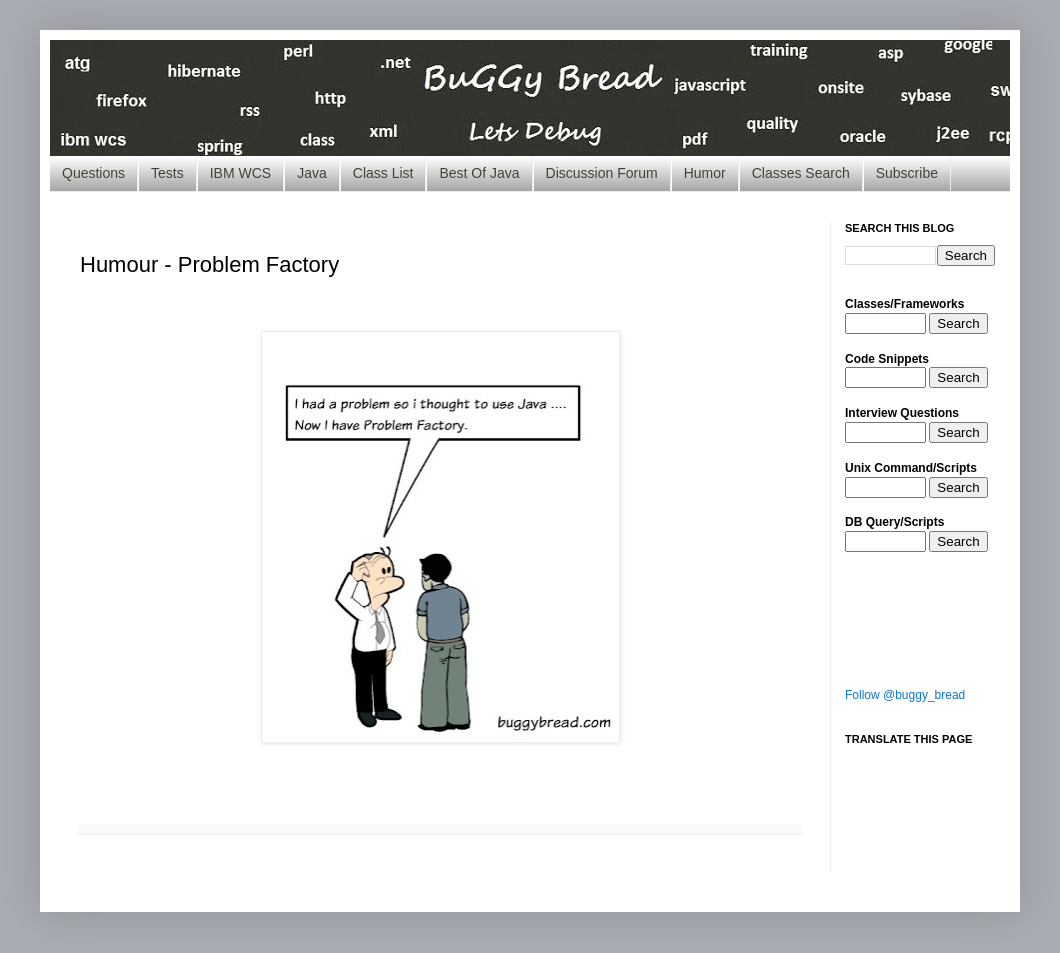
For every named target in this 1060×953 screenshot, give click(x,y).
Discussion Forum (602, 173)
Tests (167, 173)
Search (958, 323)
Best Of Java (479, 173)
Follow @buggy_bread (905, 695)
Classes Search (801, 173)
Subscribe (907, 173)
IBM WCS (240, 173)
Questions (93, 173)
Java (312, 173)
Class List (383, 173)
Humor (705, 173)
